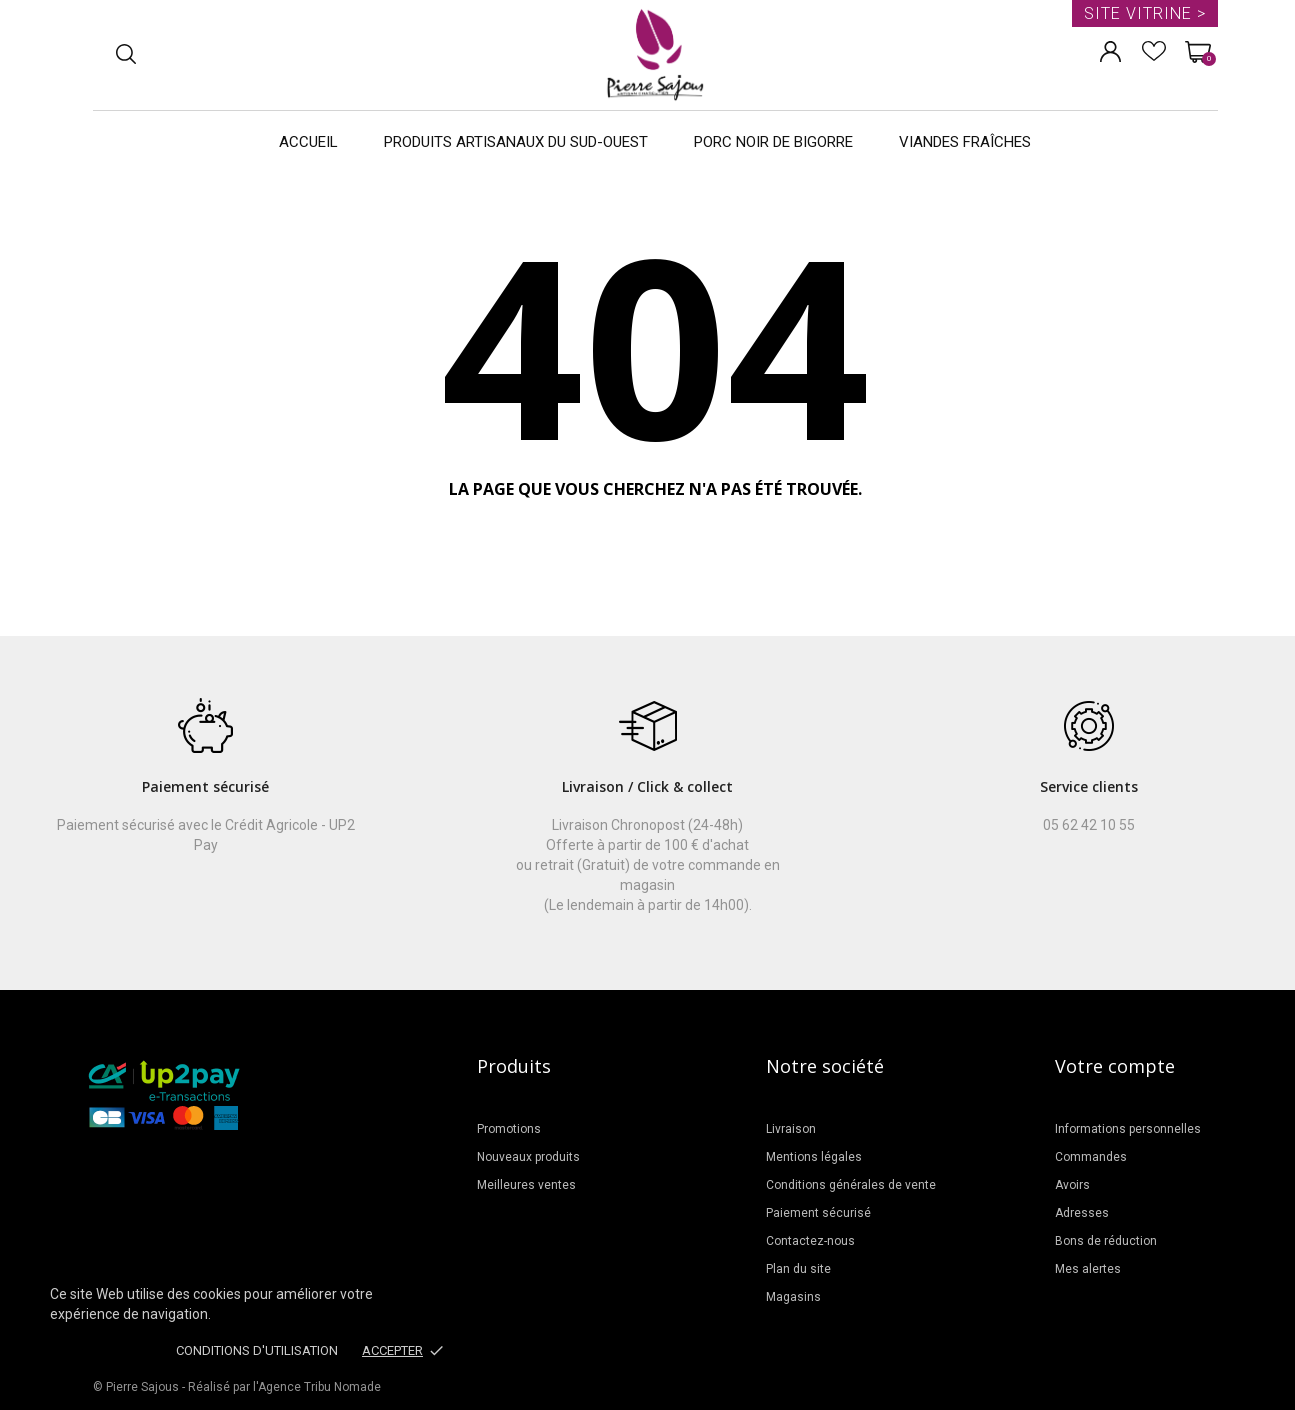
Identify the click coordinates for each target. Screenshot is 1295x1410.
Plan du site (798, 1269)
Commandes (1091, 1157)
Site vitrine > (1145, 13)
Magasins (793, 1297)
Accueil (308, 142)
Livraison (791, 1129)
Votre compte (1115, 1066)
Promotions (509, 1129)
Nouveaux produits (528, 1157)
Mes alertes (1088, 1269)
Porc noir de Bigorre (773, 142)
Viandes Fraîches (965, 142)
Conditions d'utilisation (257, 1350)
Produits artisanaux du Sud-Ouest (516, 142)
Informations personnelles (1128, 1129)
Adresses (1082, 1213)
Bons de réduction (1106, 1241)
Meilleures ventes (526, 1185)
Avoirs (1072, 1185)
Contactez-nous (810, 1241)
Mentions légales (814, 1157)
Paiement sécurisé (818, 1213)
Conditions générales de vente (851, 1185)
